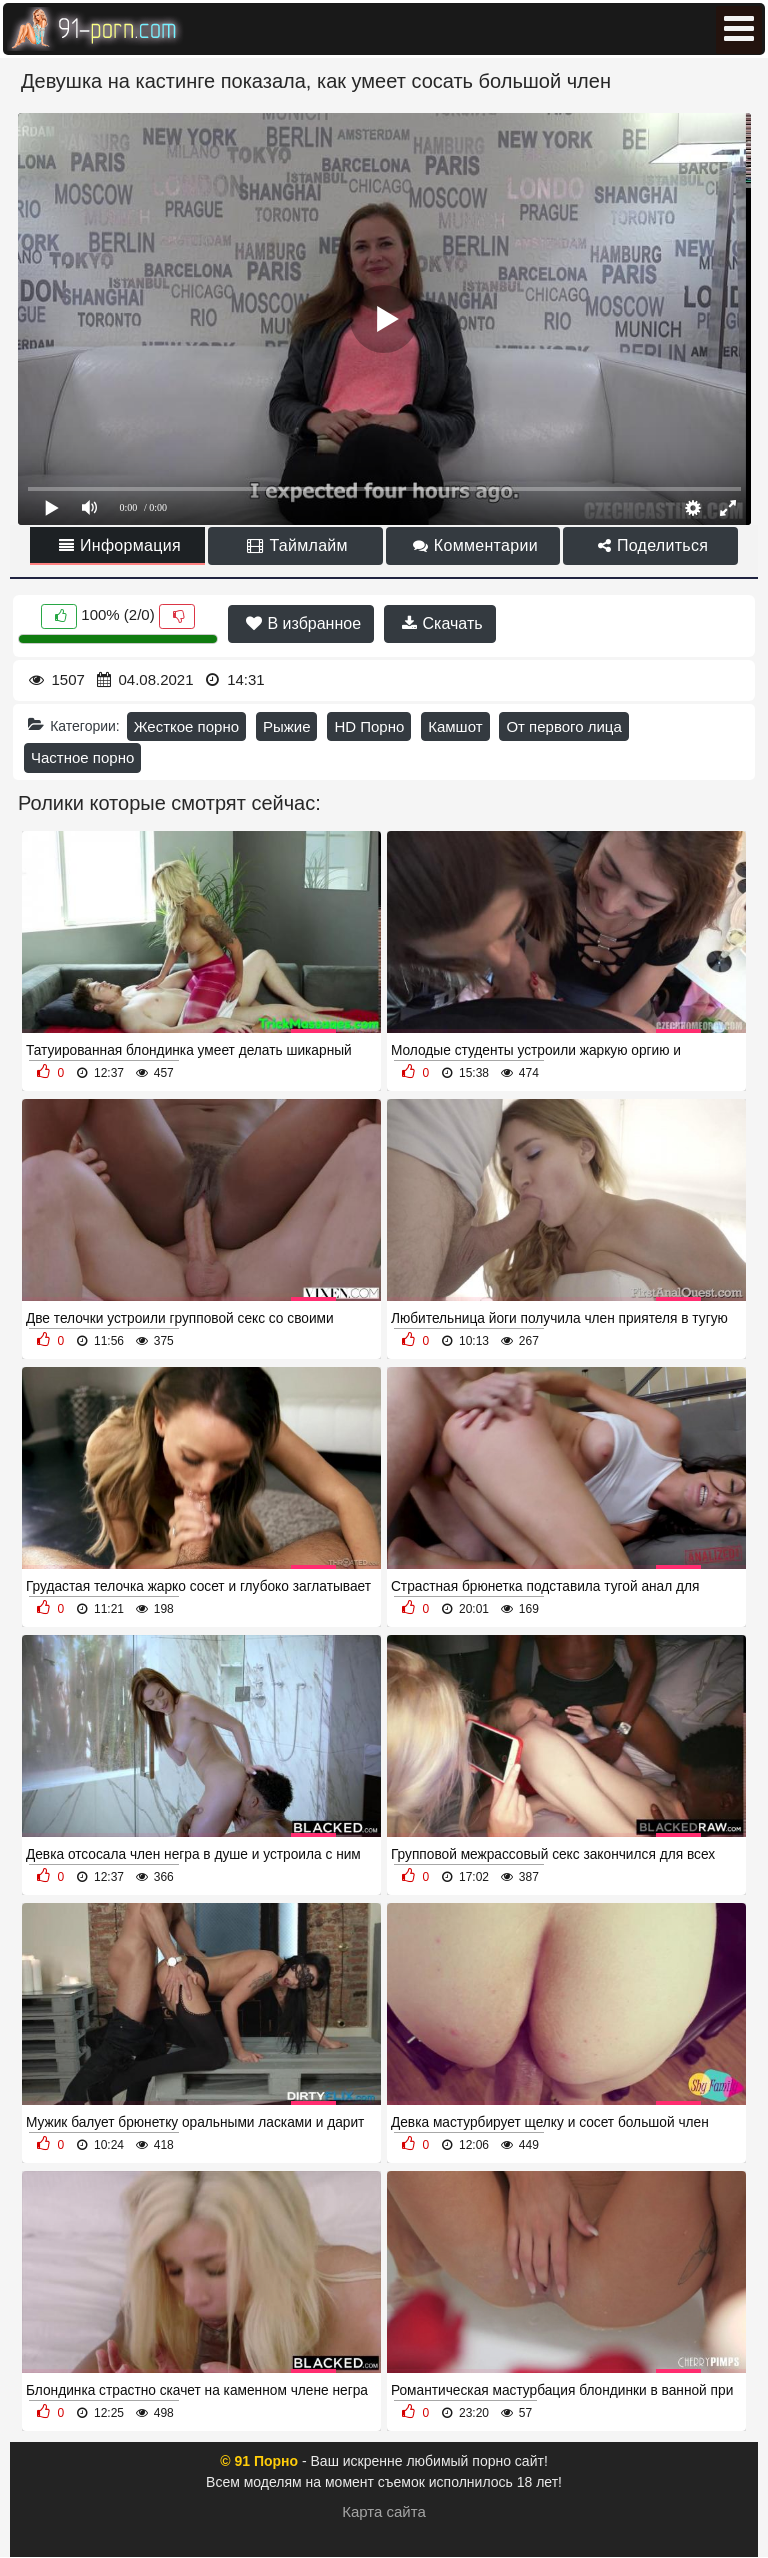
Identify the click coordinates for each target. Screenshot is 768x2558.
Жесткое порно (186, 726)
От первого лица (563, 726)
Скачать (442, 623)
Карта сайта (384, 2511)
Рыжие (287, 726)
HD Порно (369, 726)
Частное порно (82, 757)
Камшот (455, 726)
